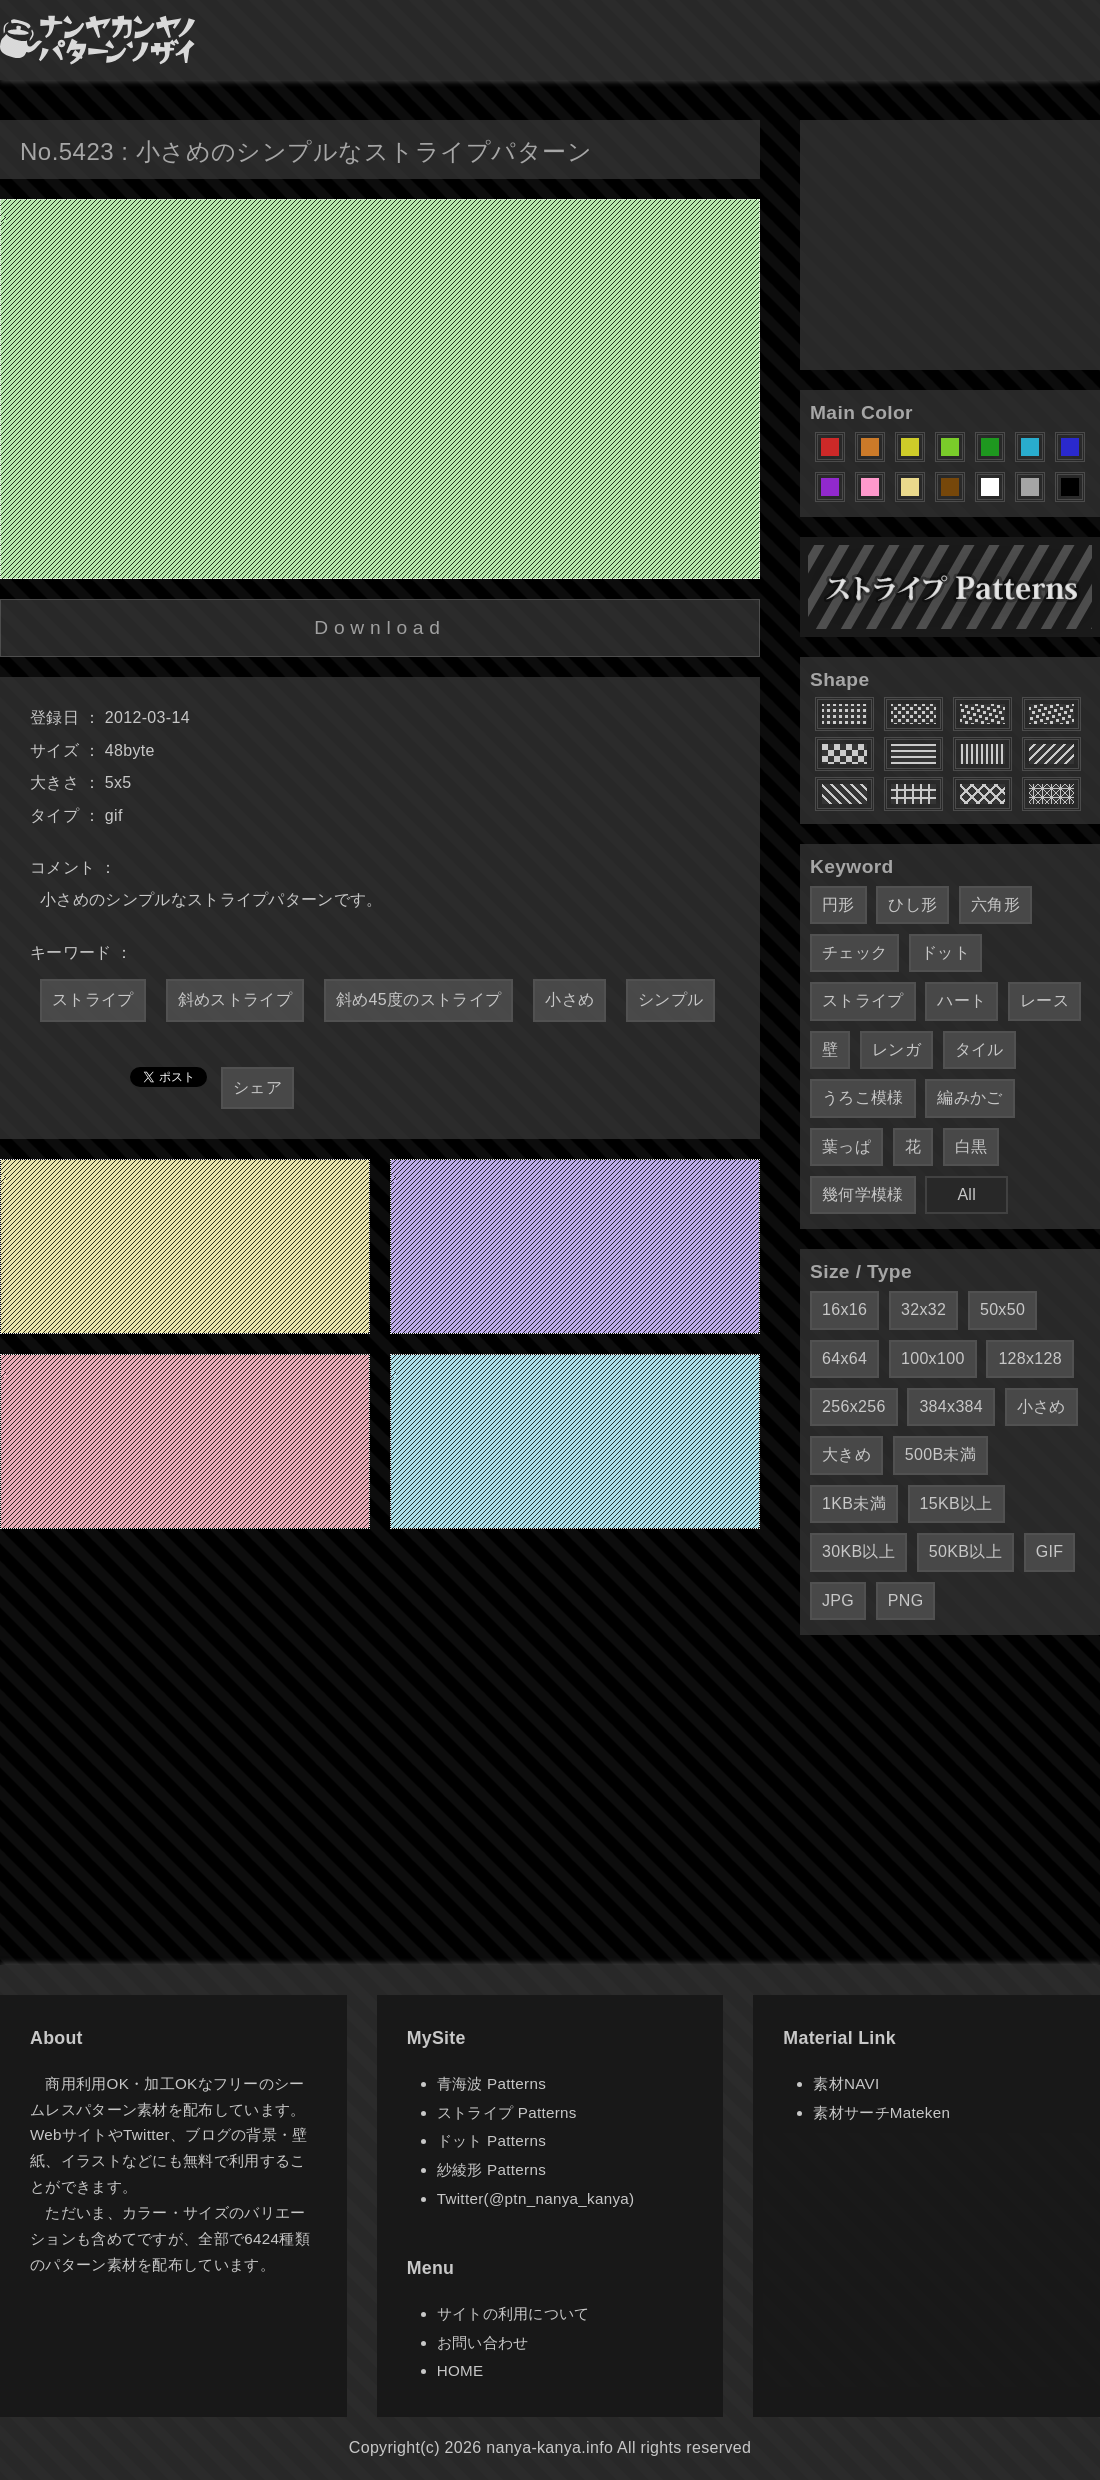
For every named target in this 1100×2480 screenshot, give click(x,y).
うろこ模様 (863, 1097)
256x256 (854, 1406)
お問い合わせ (483, 2342)
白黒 (971, 1146)
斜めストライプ (235, 999)
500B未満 (940, 1454)
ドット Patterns (491, 2140)
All (966, 1194)
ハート (961, 1000)
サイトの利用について (513, 2313)
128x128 (1030, 1358)
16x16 (844, 1309)
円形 (838, 904)
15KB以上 (956, 1503)
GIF (1050, 1551)
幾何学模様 (863, 1194)
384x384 (951, 1406)
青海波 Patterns (491, 2083)
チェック (854, 952)
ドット (945, 952)
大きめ (846, 1454)
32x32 (923, 1309)
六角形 (995, 904)
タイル (979, 1049)
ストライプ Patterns (507, 2112)
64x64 (844, 1358)
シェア (257, 1087)
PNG (906, 1600)
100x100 (933, 1358)
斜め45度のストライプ (418, 999)
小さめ (569, 999)
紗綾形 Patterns (491, 2169)
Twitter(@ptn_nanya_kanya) (536, 2198)
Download (379, 627)
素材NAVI (846, 2083)
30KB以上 (858, 1551)
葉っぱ (846, 1146)
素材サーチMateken (881, 2112)
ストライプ (93, 999)
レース (1044, 1000)
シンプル (670, 999)
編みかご (969, 1097)
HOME (460, 2370)
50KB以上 (965, 1551)
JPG (838, 1600)
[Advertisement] (950, 245)
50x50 (1002, 1309)
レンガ (896, 1049)
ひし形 (912, 904)
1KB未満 (854, 1503)
